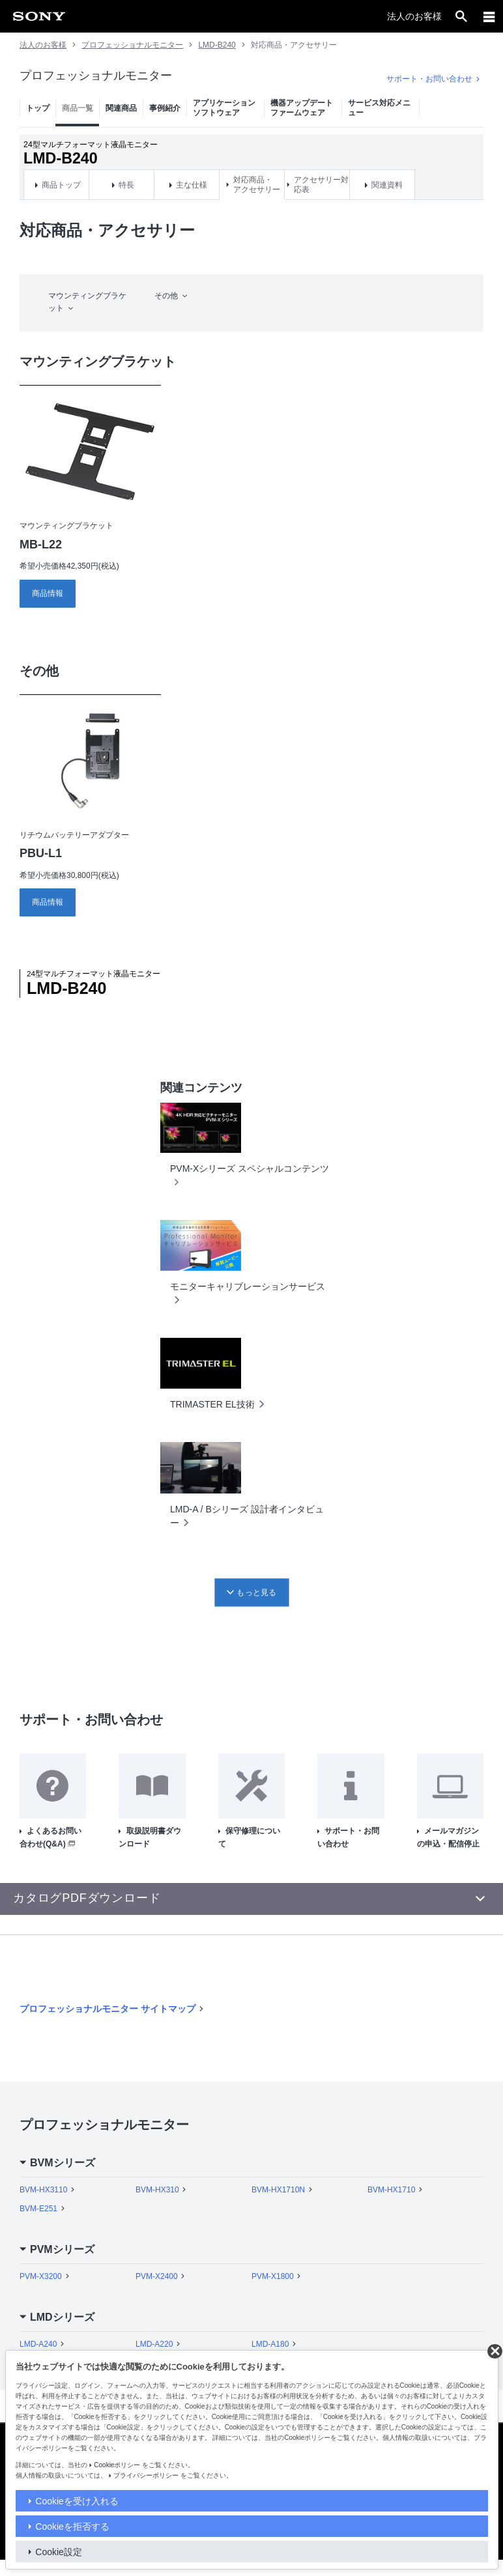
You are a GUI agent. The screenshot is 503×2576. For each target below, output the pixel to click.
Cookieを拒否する (72, 2526)
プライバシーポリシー (146, 2475)
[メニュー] (489, 16)
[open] (461, 16)
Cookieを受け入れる (77, 2501)
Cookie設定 (58, 2552)
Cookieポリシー (117, 2465)
